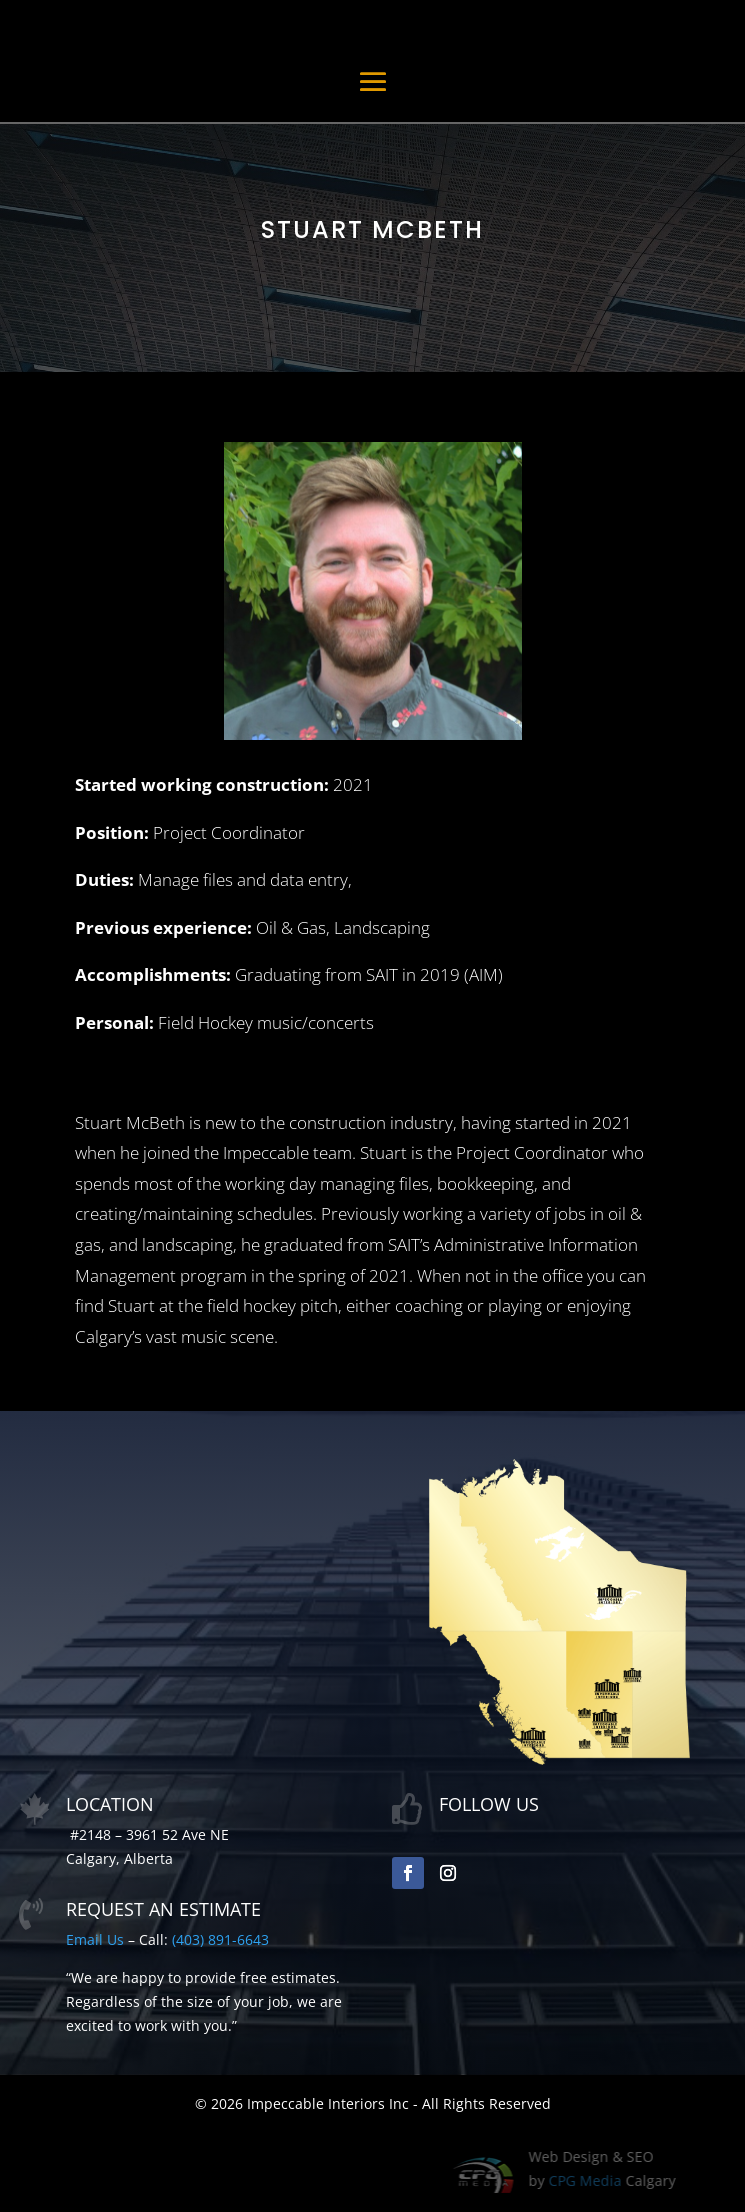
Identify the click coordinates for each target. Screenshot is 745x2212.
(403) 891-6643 (220, 1939)
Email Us (95, 1939)
